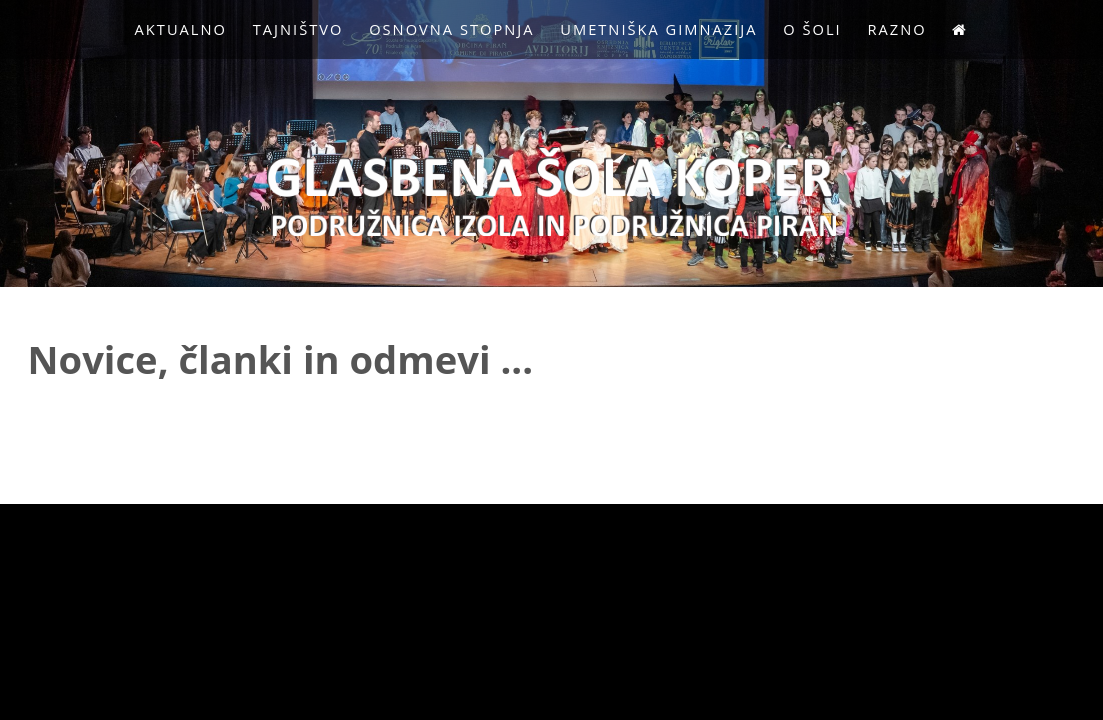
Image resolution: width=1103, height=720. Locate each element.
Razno (896, 29)
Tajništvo (298, 29)
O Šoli (812, 29)
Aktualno (181, 29)
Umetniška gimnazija (658, 29)
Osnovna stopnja (451, 29)
